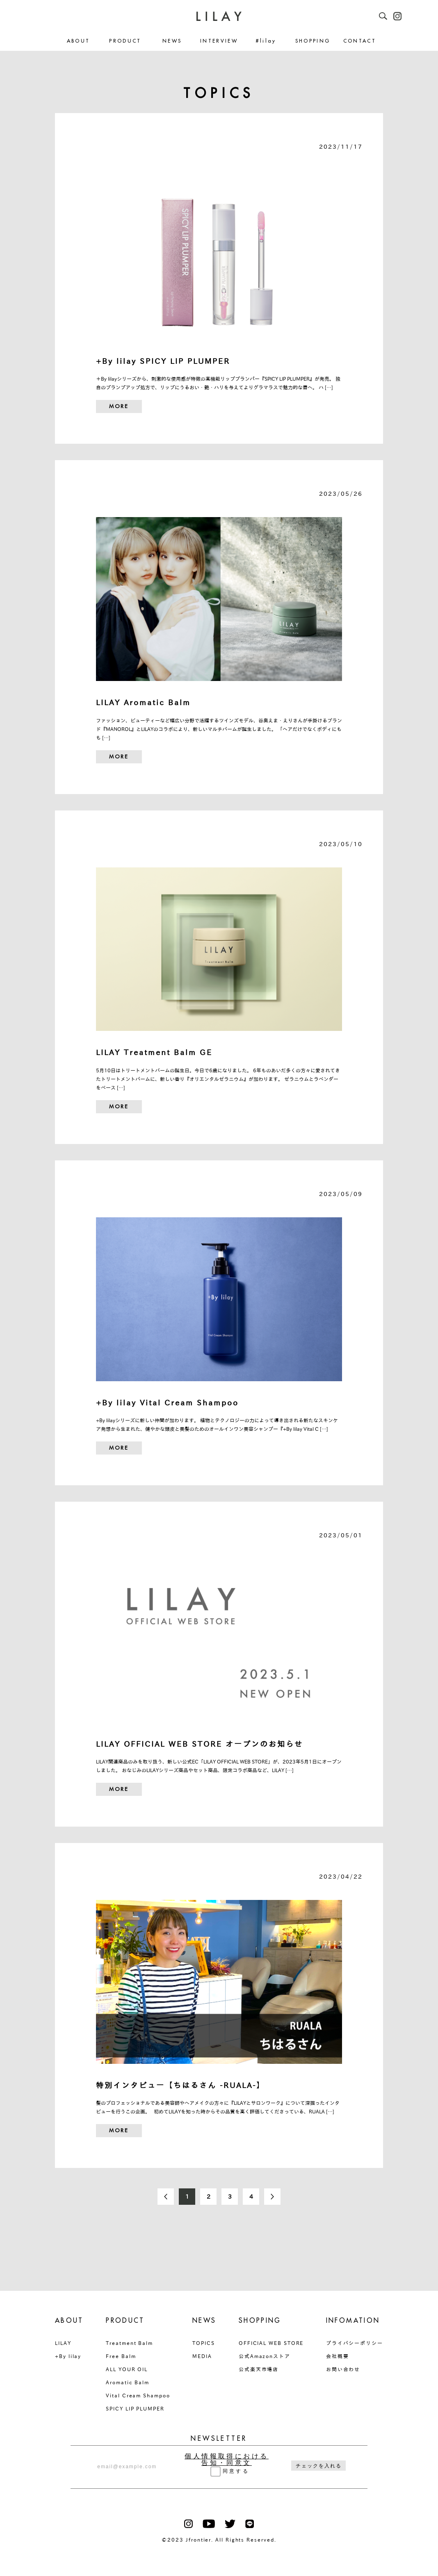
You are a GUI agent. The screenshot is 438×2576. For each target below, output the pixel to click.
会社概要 (337, 2356)
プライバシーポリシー (354, 2342)
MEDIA (202, 2356)
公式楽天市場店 (258, 2369)
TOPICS (203, 2342)
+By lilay (68, 2356)
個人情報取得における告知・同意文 (227, 2460)
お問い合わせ (343, 2369)
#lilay (266, 41)
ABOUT (78, 41)
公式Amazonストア (264, 2356)
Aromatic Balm (127, 2382)
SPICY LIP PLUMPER (135, 2408)
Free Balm (121, 2356)
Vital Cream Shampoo (138, 2395)
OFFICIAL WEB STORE (271, 2342)
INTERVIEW (219, 41)
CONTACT (359, 41)
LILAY (63, 2342)
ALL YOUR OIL (127, 2369)
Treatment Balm (129, 2342)
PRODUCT (125, 41)
